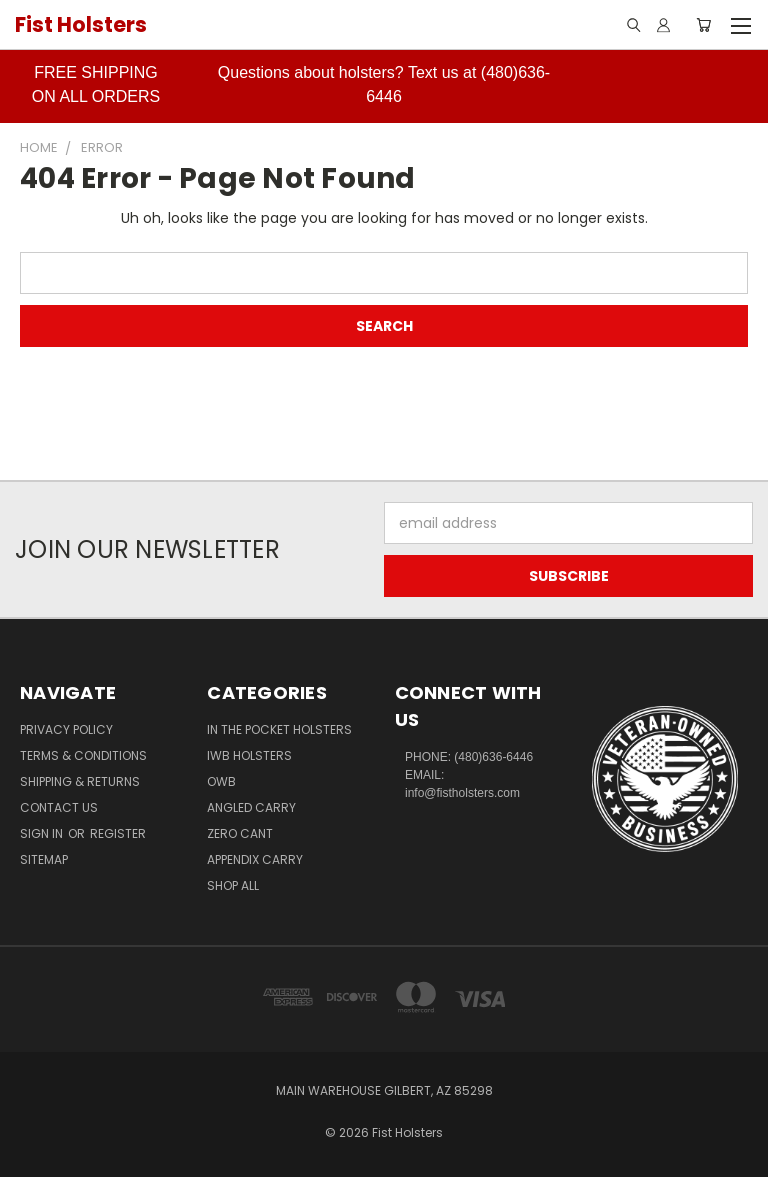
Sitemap (44, 859)
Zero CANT (240, 833)
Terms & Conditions (83, 755)
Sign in (43, 833)
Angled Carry (251, 807)
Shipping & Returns (80, 781)
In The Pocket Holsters (279, 729)
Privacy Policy (66, 729)
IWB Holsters (249, 755)
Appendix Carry (255, 859)
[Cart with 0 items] (703, 25)
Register (118, 833)
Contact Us (59, 807)
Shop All (233, 885)
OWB (221, 781)
